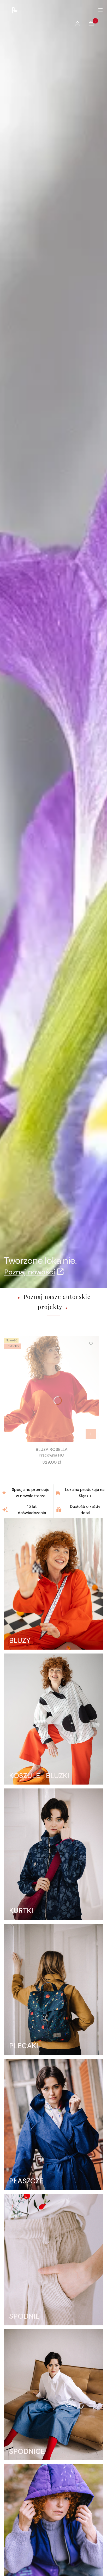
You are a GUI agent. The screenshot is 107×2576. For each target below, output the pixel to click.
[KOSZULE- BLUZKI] (53, 1719)
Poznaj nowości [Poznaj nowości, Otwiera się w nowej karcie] (29, 1272)
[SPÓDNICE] (53, 2394)
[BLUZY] (53, 1583)
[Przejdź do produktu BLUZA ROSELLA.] (51, 1389)
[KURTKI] (53, 1854)
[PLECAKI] (53, 1989)
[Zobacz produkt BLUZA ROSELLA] (91, 1434)
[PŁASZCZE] (53, 2124)
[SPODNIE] (53, 2259)
